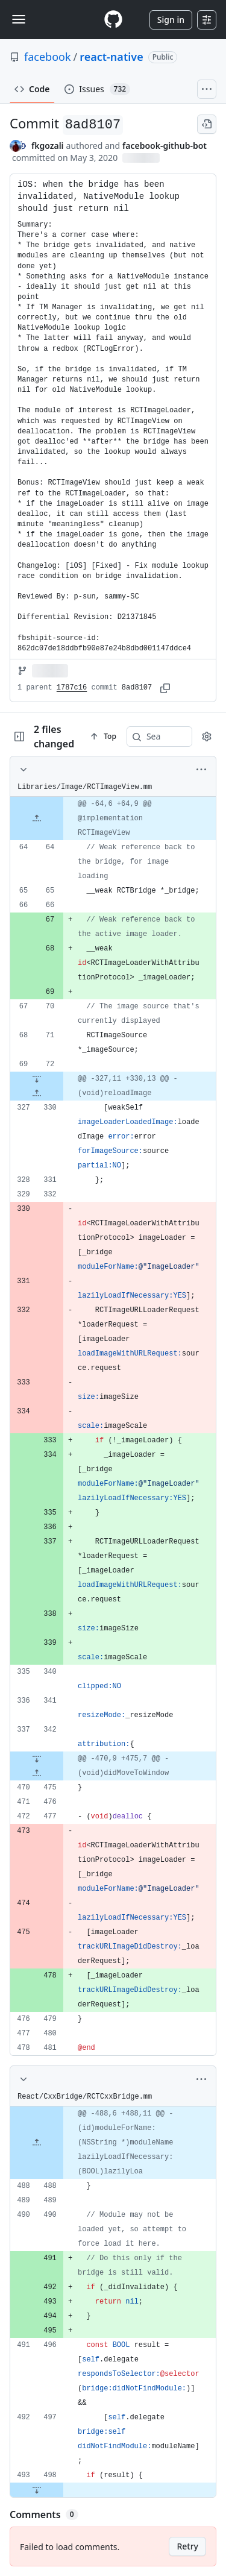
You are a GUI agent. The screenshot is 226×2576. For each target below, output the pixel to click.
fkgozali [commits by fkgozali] (47, 145)
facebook (47, 56)
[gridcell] (113, 818)
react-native (111, 56)
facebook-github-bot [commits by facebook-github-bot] (164, 145)
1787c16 (72, 687)
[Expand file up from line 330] (36, 1093)
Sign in (170, 19)
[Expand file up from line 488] (36, 2142)
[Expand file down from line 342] (36, 1758)
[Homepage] (113, 20)
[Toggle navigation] (19, 19)
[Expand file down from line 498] (36, 2490)
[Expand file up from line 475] (36, 1773)
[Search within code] (153, 736)
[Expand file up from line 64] (36, 818)
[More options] (201, 769)
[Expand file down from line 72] (36, 1079)
